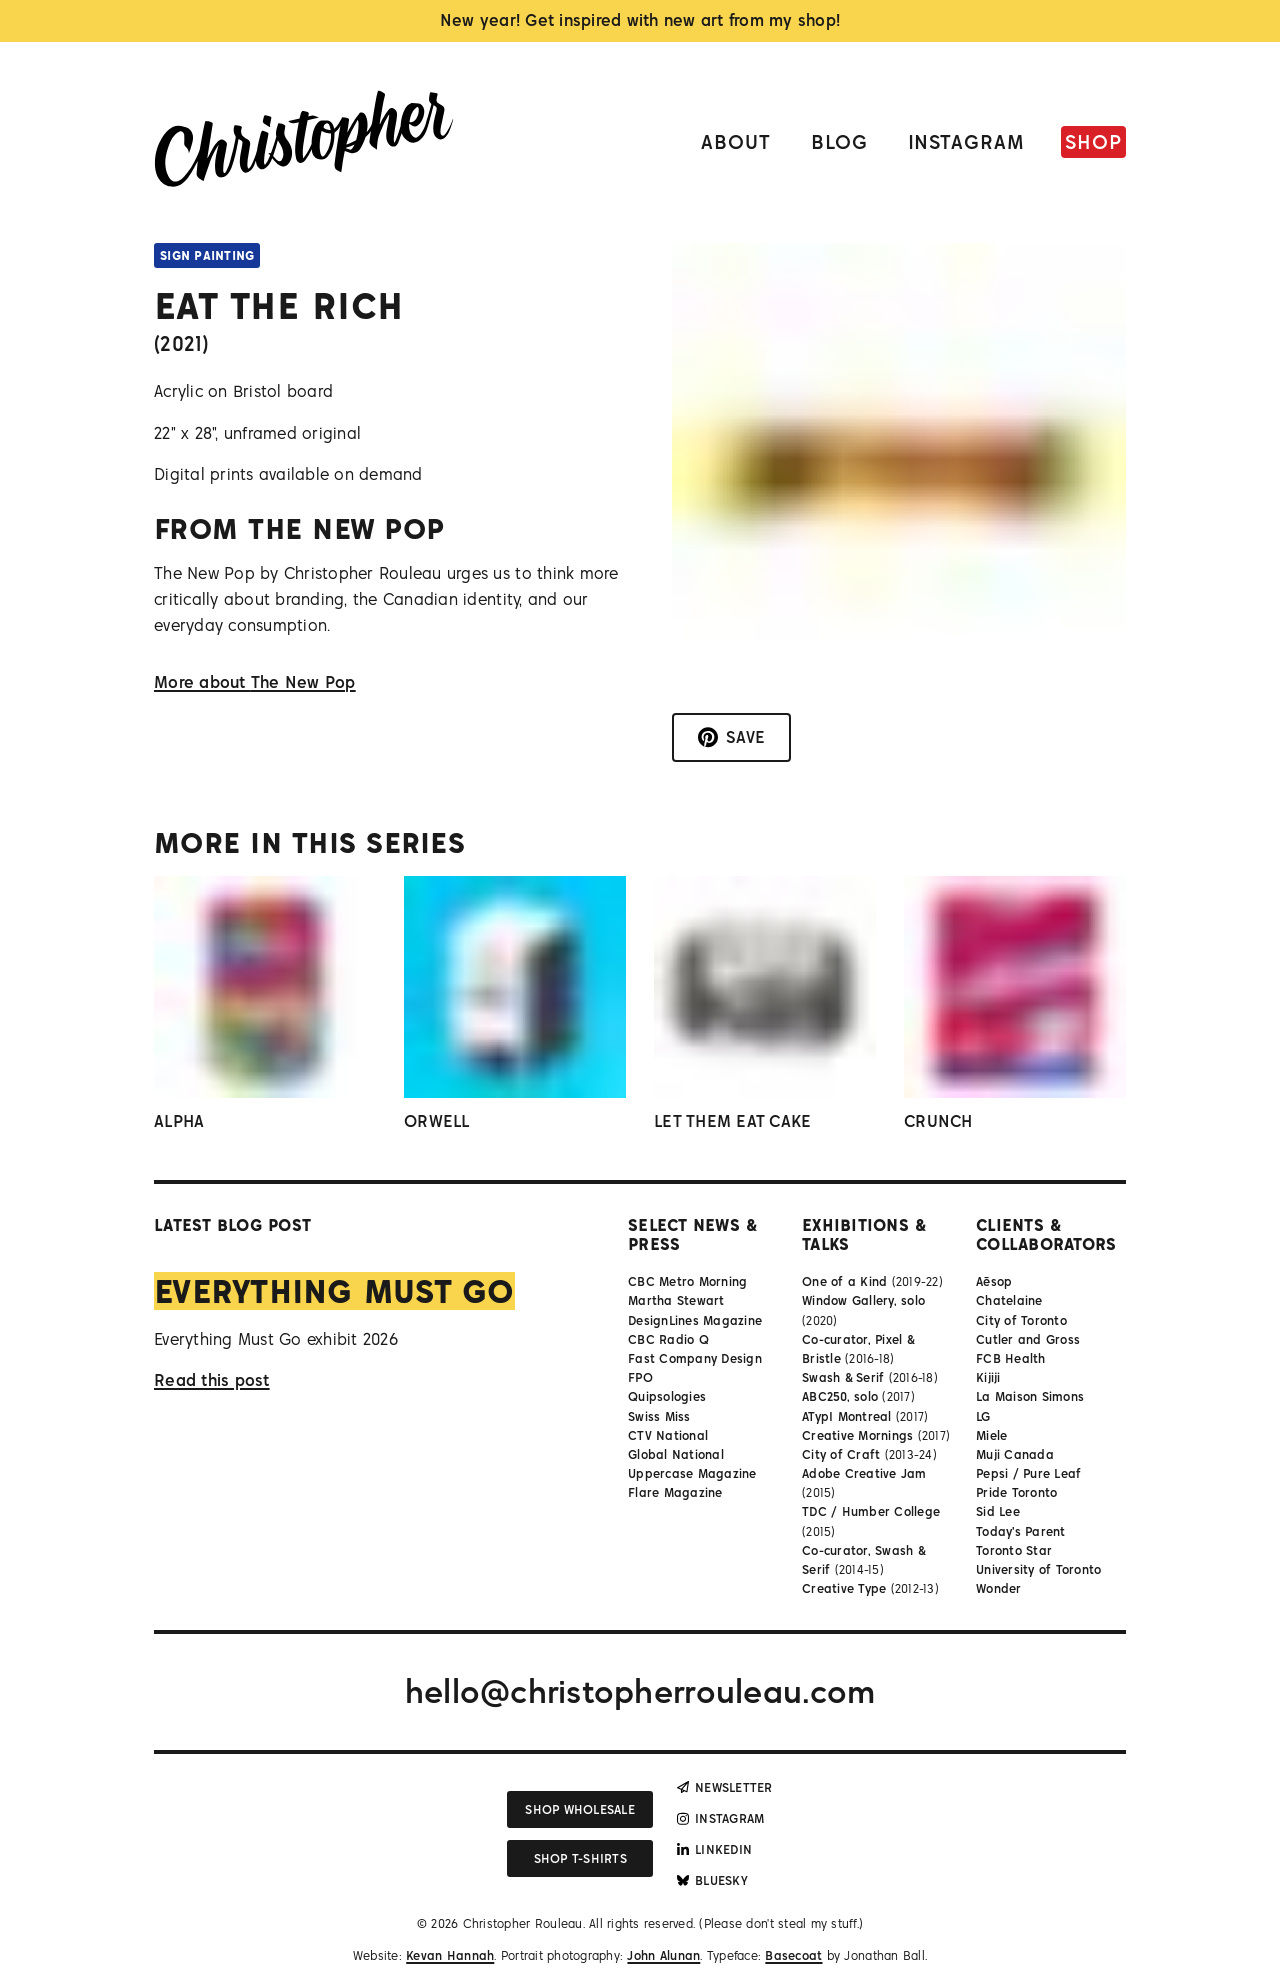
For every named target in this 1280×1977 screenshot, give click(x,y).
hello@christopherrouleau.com (640, 1691)
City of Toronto (1021, 1320)
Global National (676, 1454)
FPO (640, 1377)
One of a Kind (844, 1281)
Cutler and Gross (1028, 1339)
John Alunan (663, 1955)
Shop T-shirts (580, 1858)
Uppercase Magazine (692, 1473)
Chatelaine (1009, 1300)
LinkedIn (714, 1849)
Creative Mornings (857, 1435)
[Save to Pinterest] (731, 738)
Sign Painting (207, 255)
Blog (839, 141)
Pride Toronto (1016, 1492)
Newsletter (725, 1787)
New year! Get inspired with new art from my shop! (640, 20)
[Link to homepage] (304, 142)
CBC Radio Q (668, 1339)
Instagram (967, 141)
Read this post (212, 1380)
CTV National (668, 1435)
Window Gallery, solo (863, 1300)
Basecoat (793, 1955)
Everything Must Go (334, 1291)
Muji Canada (1015, 1454)
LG (983, 1416)
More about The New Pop (255, 682)
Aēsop (994, 1281)
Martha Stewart (676, 1300)
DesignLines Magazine (695, 1320)
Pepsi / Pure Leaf (1028, 1473)
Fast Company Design (695, 1358)
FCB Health (1011, 1358)
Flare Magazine (675, 1492)
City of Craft (841, 1454)
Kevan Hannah (450, 1955)
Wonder (999, 1588)
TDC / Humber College (871, 1511)
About (736, 141)
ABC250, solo (840, 1396)
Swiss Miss (659, 1416)
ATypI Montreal (847, 1416)
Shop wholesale (580, 1809)
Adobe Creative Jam (864, 1473)
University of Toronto (1038, 1569)
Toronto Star (1014, 1550)
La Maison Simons (1030, 1396)
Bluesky (712, 1880)
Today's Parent (1021, 1531)
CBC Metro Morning (687, 1281)
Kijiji (988, 1377)
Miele (991, 1435)
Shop (1093, 141)
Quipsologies (667, 1396)
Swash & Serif (843, 1377)
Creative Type (844, 1588)
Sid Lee (998, 1511)
